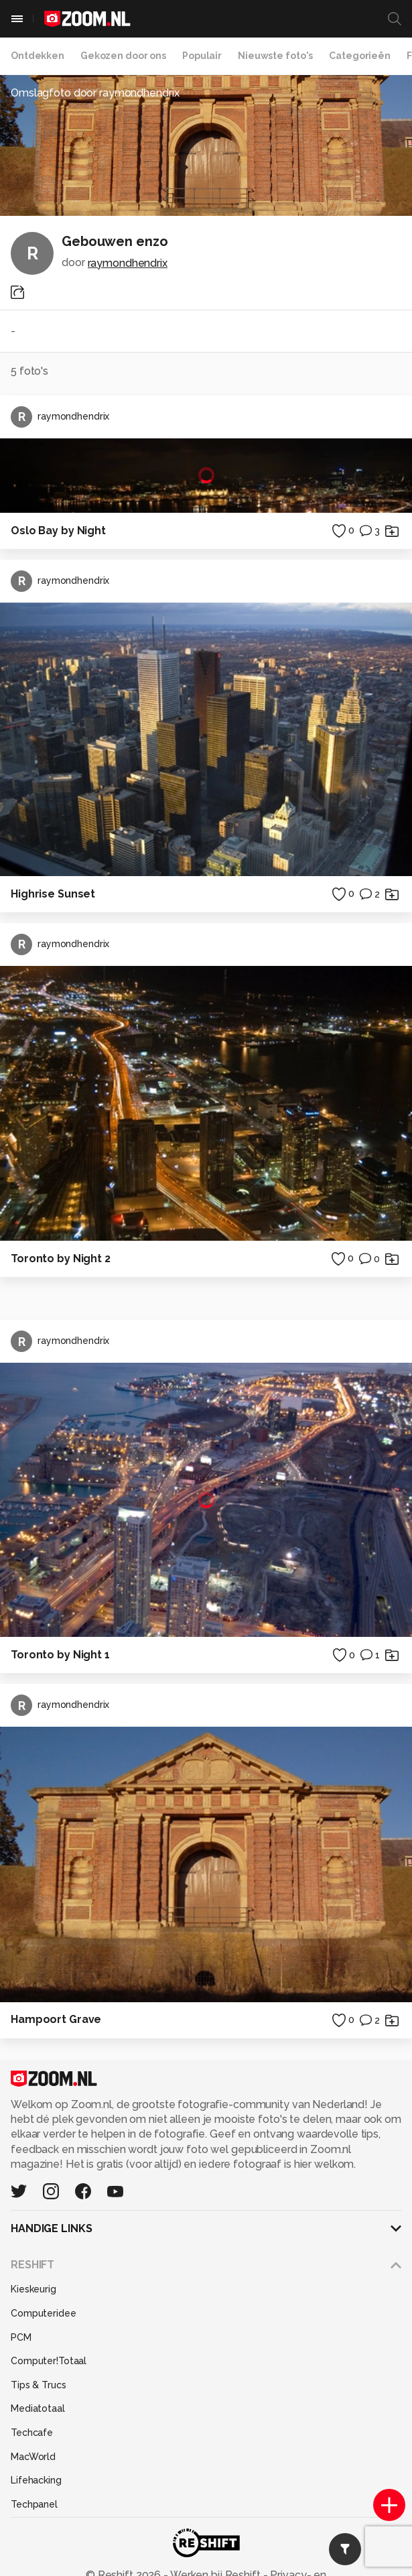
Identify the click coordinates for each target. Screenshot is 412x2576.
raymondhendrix (127, 263)
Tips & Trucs (38, 2385)
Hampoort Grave (56, 2019)
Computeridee (43, 2313)
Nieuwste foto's (275, 55)
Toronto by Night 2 (61, 1258)
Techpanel (34, 2504)
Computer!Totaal (48, 2360)
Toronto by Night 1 (60, 1654)
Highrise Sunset (53, 893)
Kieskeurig (33, 2289)
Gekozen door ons (123, 55)
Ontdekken (37, 55)
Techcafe (32, 2432)
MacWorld (33, 2456)
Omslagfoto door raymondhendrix (95, 92)
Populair (202, 55)
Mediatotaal (38, 2408)
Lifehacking (36, 2480)
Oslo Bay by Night (58, 530)
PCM (21, 2337)
